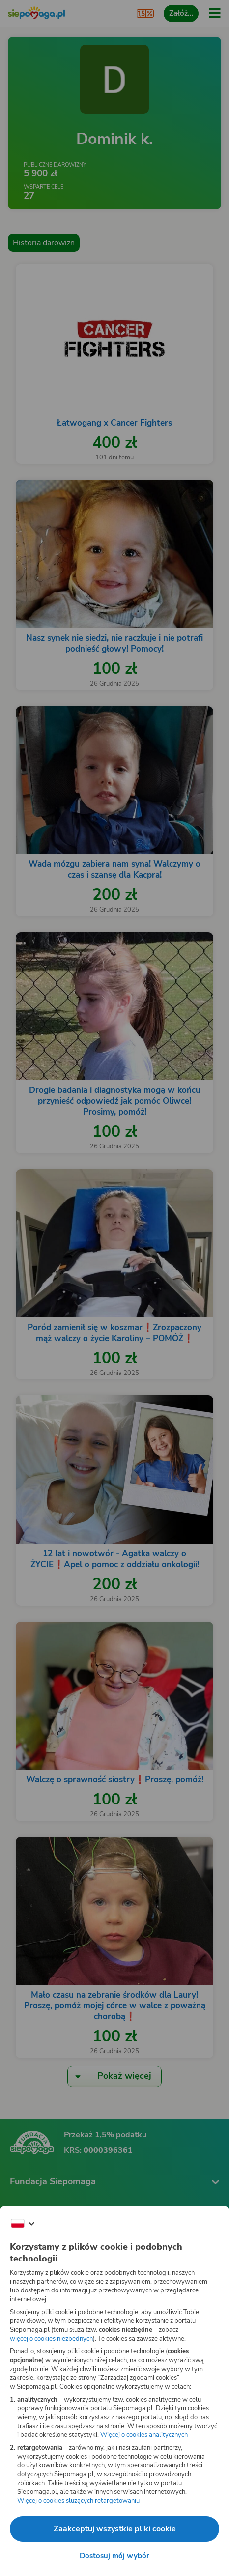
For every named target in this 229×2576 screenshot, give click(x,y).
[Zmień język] (22, 2224)
